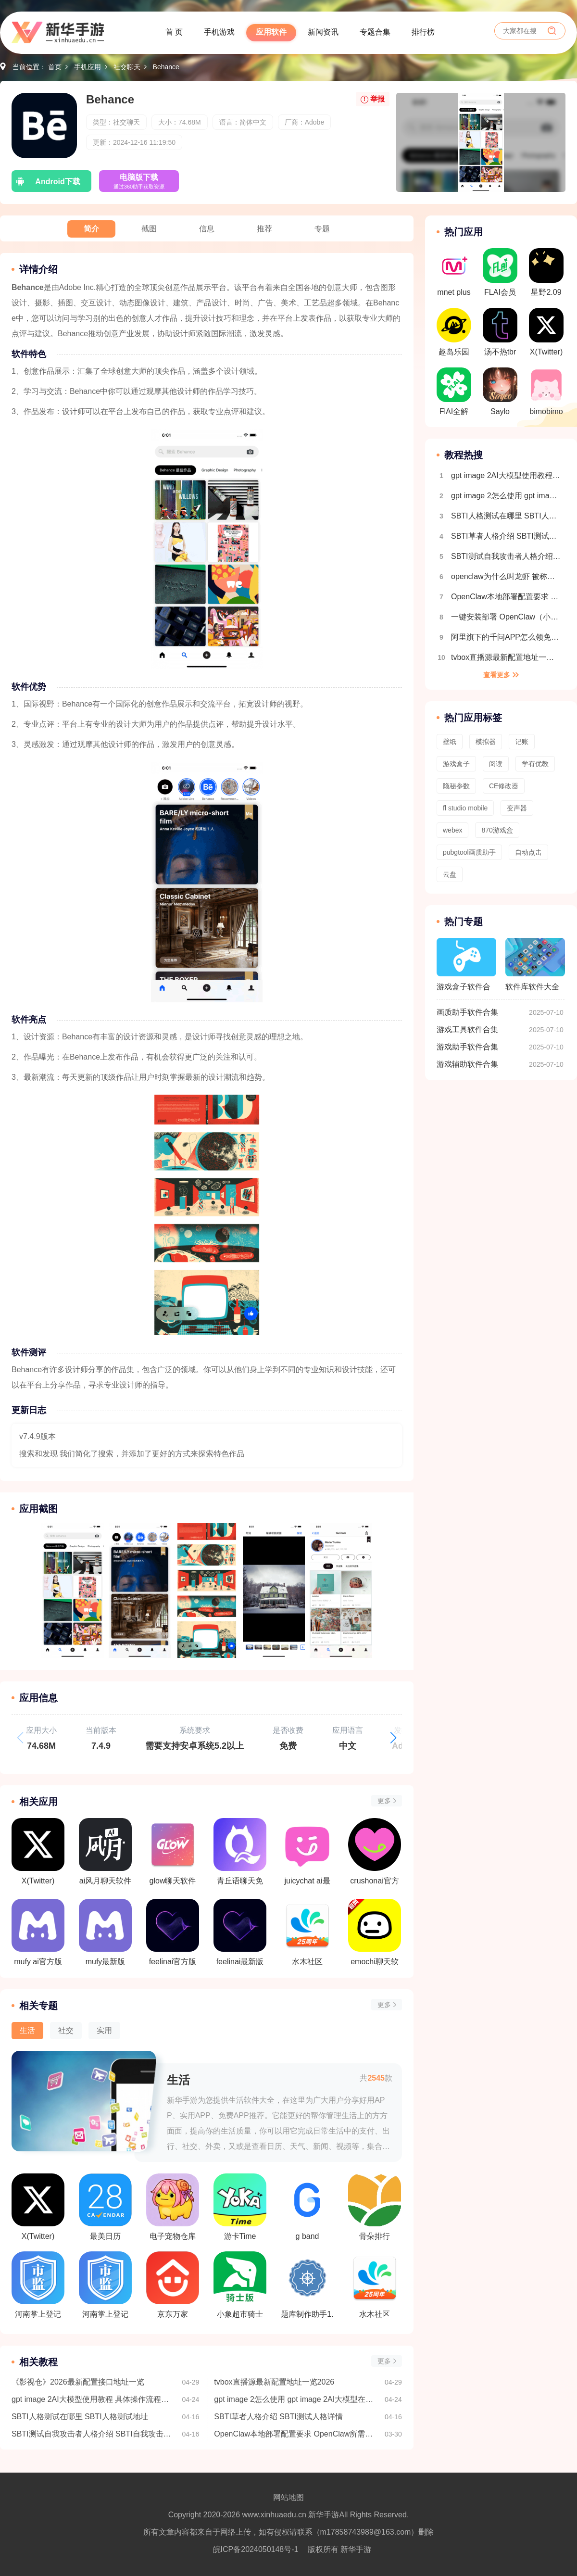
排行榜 (423, 32)
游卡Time (239, 2206)
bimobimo (546, 391)
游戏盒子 (456, 764)
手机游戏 (219, 32)
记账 (521, 741)
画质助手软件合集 (467, 1012)
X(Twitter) (38, 2206)
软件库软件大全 (535, 964)
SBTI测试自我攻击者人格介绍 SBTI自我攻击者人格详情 (92, 2434)
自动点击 (528, 852)
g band (307, 2206)
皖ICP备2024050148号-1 (256, 2549)
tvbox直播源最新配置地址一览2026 (274, 2382)
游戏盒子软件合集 (466, 968)
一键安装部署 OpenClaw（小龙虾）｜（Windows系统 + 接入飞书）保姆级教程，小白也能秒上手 (506, 617)
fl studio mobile (465, 808)
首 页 (174, 32)
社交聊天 (126, 67)
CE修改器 (503, 786)
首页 (55, 67)
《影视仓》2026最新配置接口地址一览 (78, 2382)
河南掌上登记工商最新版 (105, 2285)
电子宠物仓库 (172, 2206)
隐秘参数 (456, 786)
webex (452, 830)
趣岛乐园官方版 (454, 335)
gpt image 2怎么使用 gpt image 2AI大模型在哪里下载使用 (295, 2399)
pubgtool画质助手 (469, 852)
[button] (393, 1737)
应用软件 (271, 32)
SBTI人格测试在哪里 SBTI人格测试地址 (80, 2416)
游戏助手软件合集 (467, 1047)
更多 (384, 1801)
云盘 (449, 874)
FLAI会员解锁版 (500, 275)
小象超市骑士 (239, 2284)
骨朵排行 (374, 2206)
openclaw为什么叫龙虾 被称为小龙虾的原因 (506, 576)
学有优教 (535, 764)
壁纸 (449, 741)
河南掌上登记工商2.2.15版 (38, 2285)
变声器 (517, 808)
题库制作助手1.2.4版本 (307, 2285)
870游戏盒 (497, 830)
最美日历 (105, 2206)
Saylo (500, 391)
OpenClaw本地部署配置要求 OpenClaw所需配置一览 (295, 2434)
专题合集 (375, 32)
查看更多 (496, 675)
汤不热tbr (500, 332)
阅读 (495, 764)
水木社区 (374, 2284)
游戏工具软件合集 (467, 1029)
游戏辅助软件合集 (467, 1064)
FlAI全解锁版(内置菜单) (454, 394)
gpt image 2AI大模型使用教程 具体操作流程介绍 (92, 2399)
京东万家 (172, 2284)
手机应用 (87, 67)
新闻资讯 (323, 32)
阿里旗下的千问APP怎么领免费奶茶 (506, 637)
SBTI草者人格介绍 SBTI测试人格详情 (278, 2416)
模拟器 (486, 741)
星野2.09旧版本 (546, 275)
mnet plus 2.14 (454, 275)
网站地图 (288, 2497)
